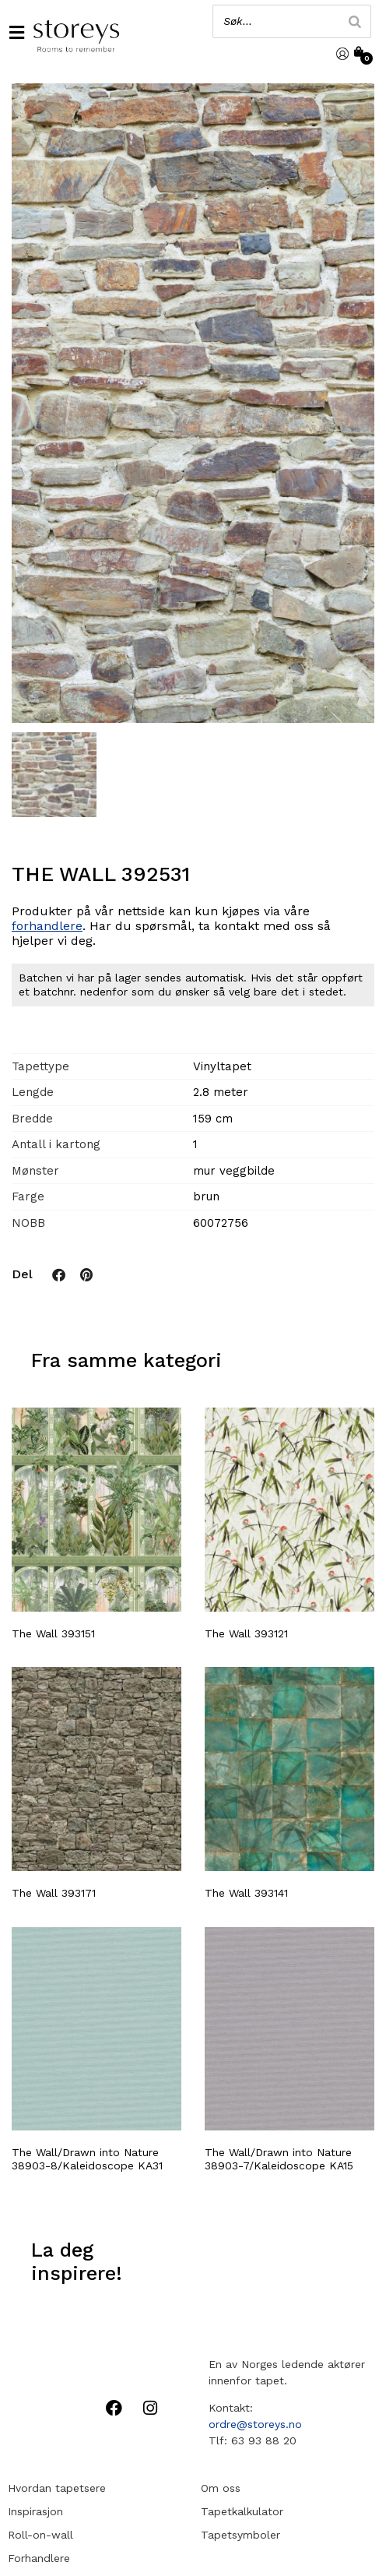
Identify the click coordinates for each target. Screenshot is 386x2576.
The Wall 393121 (246, 1632)
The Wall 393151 (53, 1632)
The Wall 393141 (246, 1891)
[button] (16, 33)
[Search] (354, 21)
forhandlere (47, 924)
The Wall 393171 (54, 1891)
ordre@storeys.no (255, 2423)
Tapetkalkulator (242, 2510)
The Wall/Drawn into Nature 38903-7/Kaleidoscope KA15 (279, 2158)
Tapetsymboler (240, 2533)
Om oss (220, 2486)
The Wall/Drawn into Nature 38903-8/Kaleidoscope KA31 (87, 2158)
